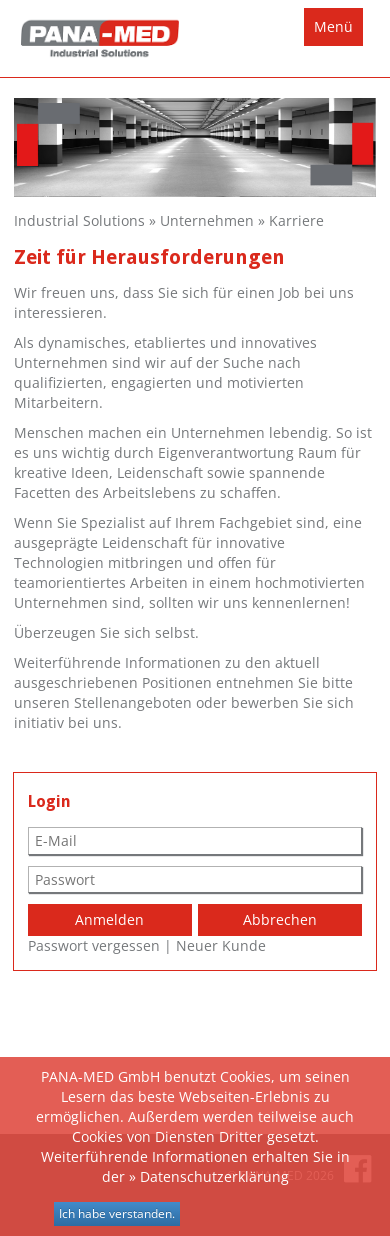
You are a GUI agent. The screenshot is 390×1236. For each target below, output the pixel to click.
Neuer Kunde (221, 945)
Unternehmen (207, 220)
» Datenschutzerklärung (209, 1176)
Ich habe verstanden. (117, 1213)
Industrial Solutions (79, 220)
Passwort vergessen (94, 945)
